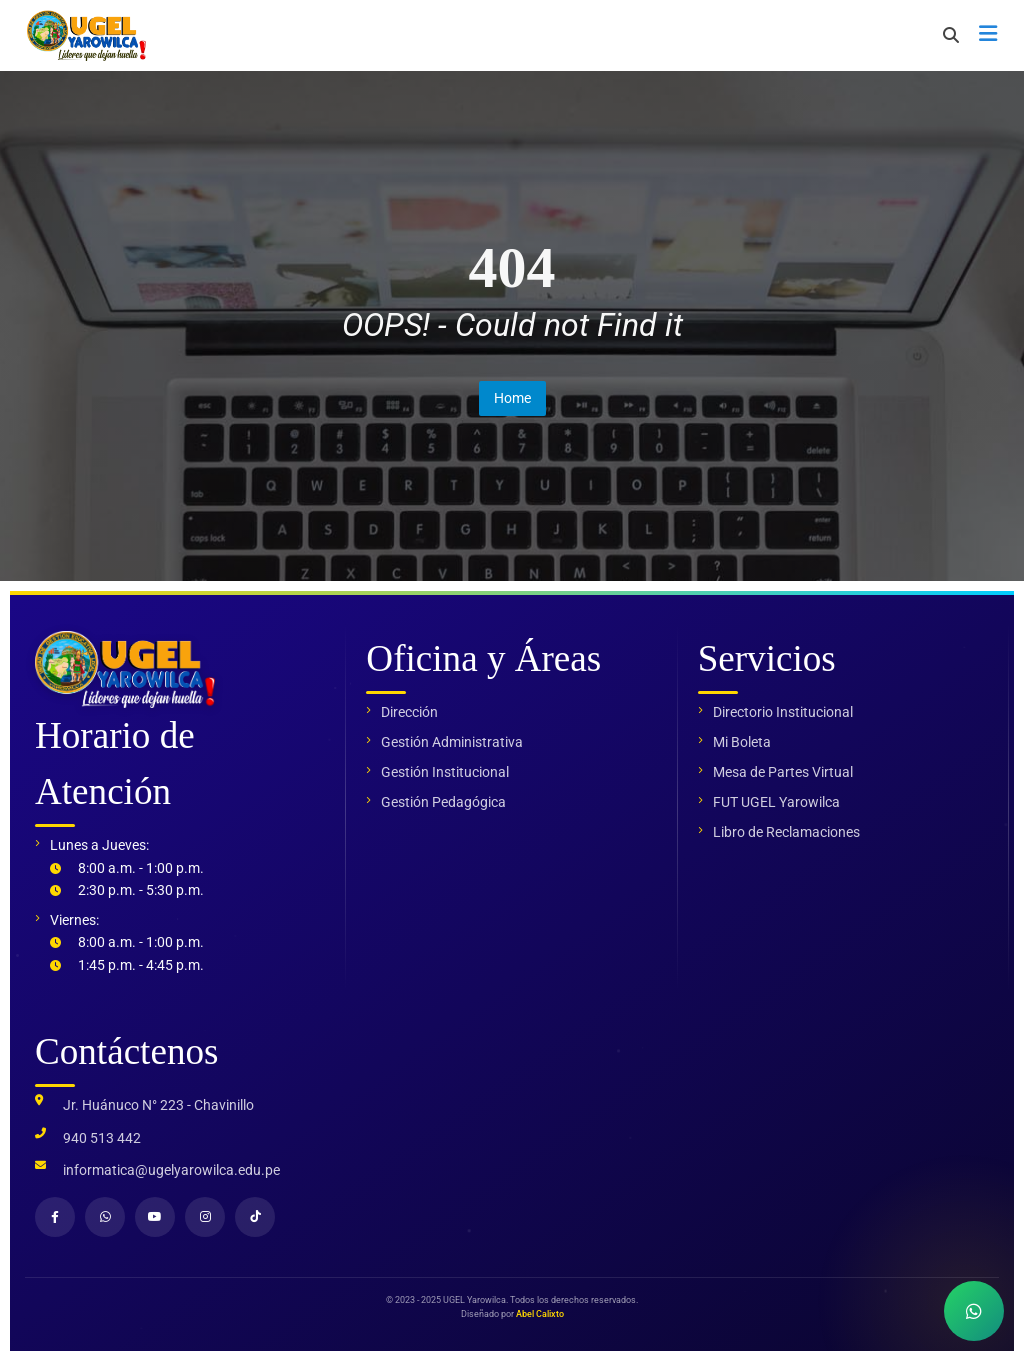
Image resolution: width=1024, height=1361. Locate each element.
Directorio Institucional (783, 712)
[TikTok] (255, 1217)
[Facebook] (55, 1217)
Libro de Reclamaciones (786, 832)
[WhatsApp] (105, 1217)
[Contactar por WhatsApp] (974, 1311)
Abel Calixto (540, 1314)
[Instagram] (205, 1217)
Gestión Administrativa (452, 742)
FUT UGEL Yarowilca (776, 802)
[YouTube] (155, 1217)
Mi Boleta (742, 742)
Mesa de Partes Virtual (783, 772)
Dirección (409, 712)
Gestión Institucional (445, 772)
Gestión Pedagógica (443, 802)
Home (512, 398)
